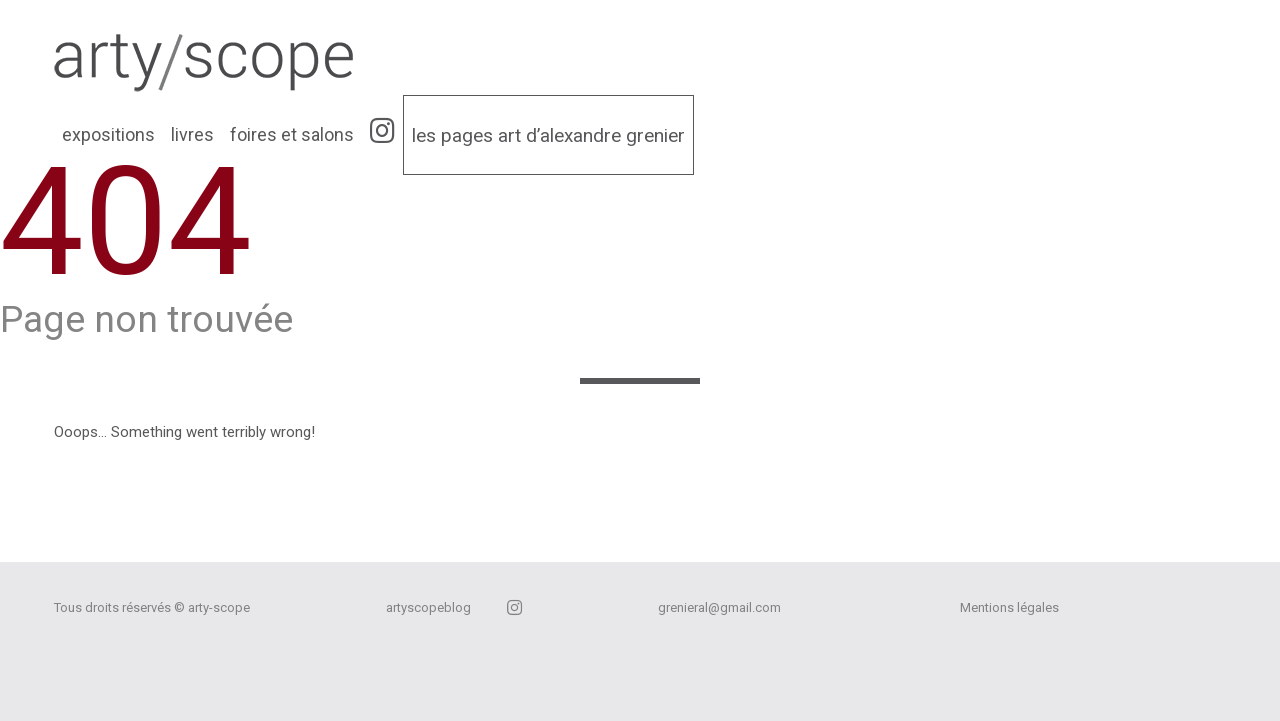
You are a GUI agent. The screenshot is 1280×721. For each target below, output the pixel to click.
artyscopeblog (428, 607)
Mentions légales (1009, 607)
